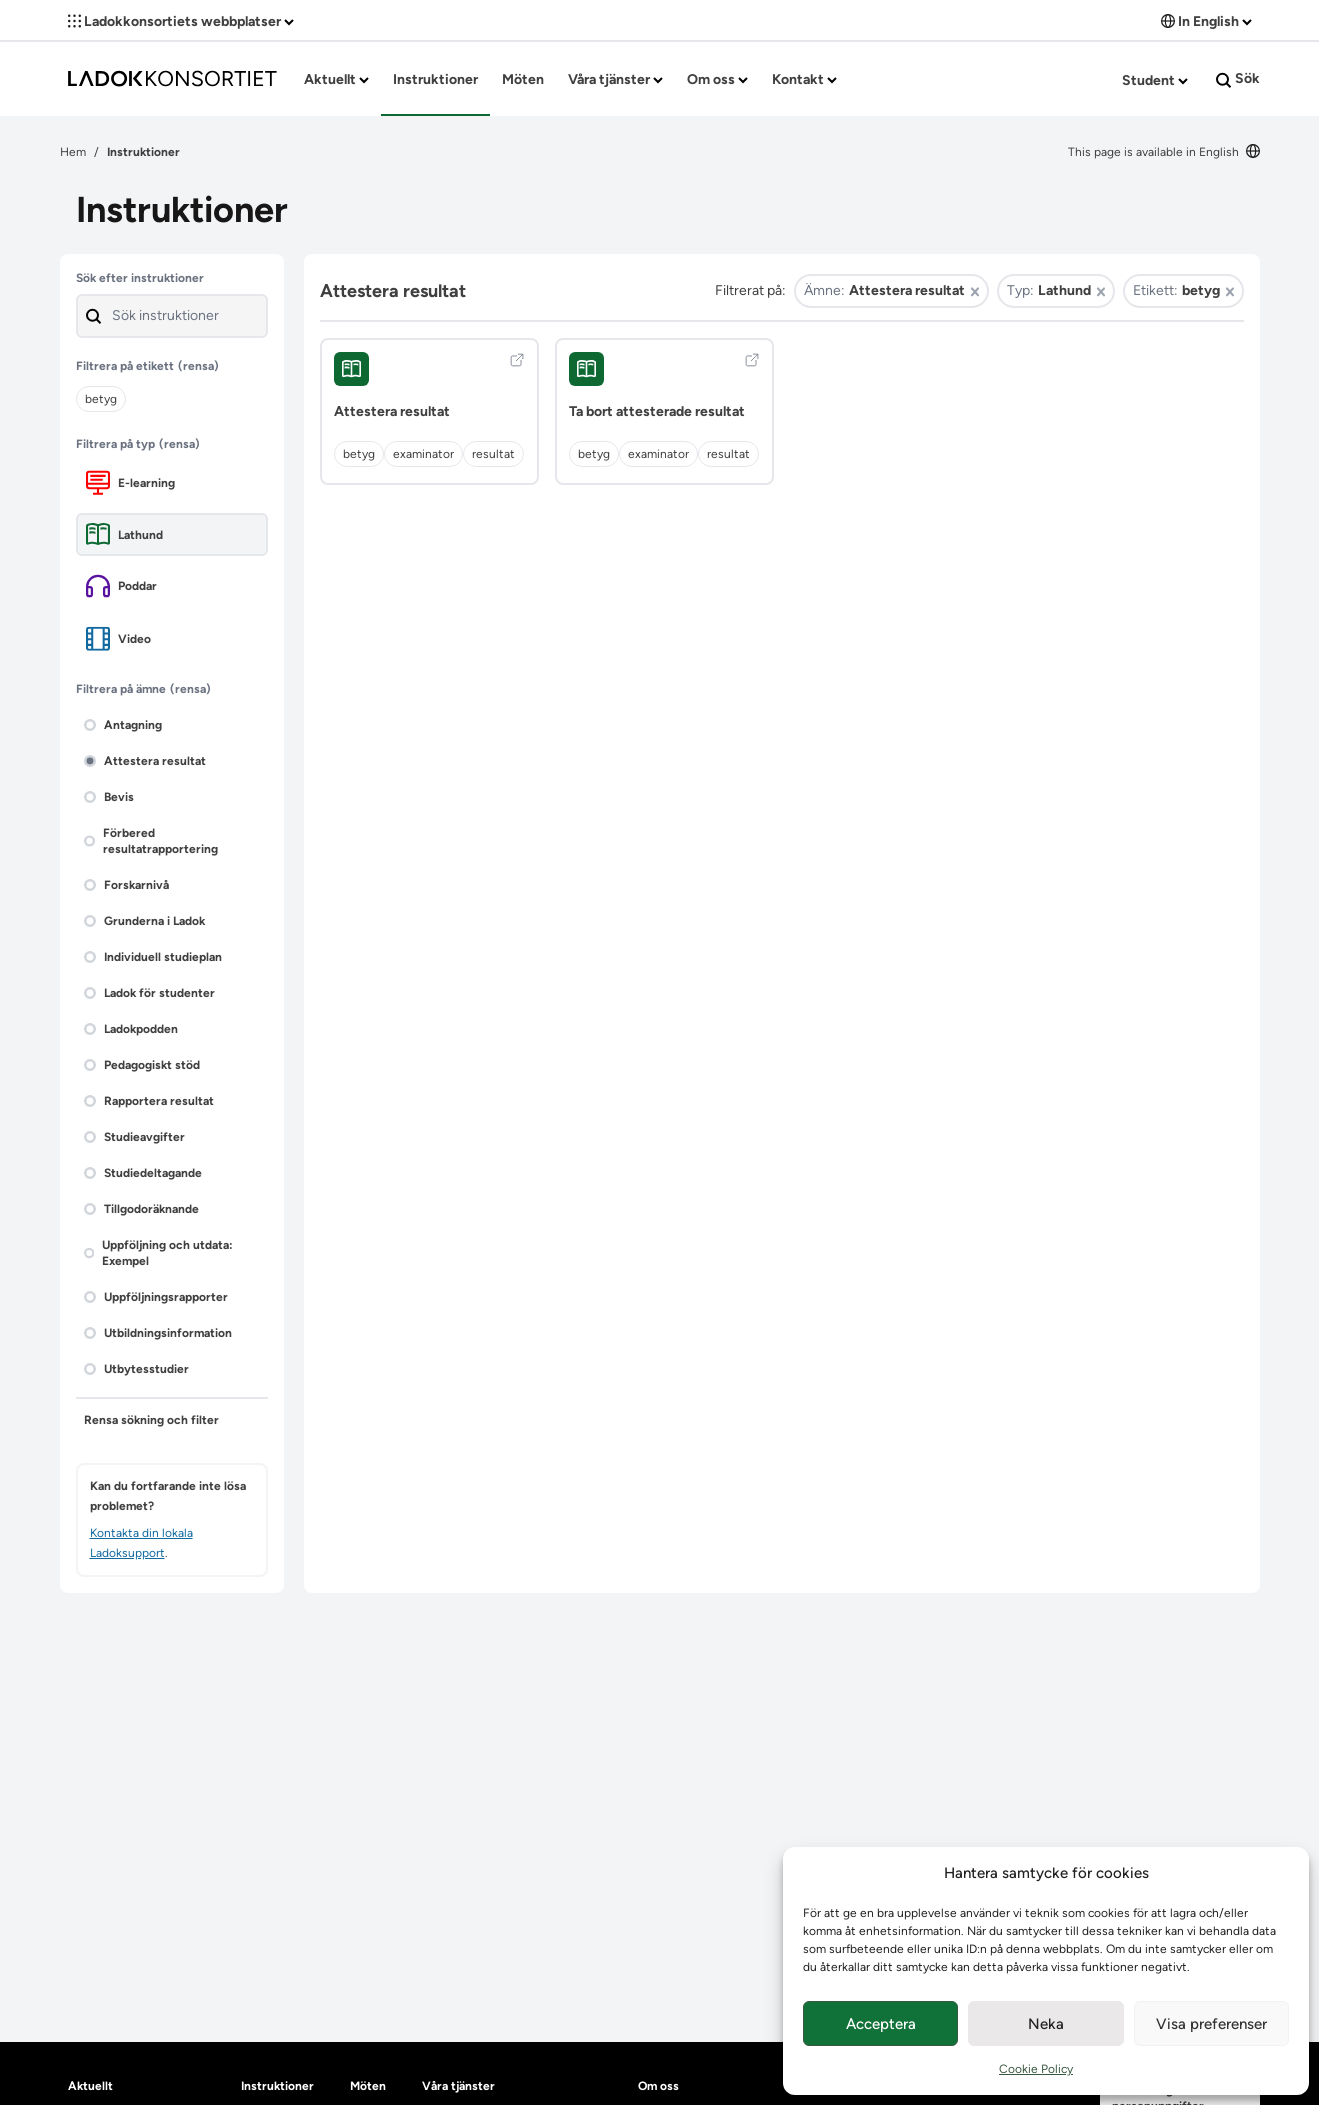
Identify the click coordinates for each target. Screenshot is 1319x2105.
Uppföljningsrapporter (156, 1297)
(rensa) (198, 366)
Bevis (109, 797)
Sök (1238, 79)
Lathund (124, 534)
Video (118, 638)
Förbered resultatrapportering (151, 841)
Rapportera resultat (149, 1101)
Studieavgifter (134, 1137)
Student (1155, 80)
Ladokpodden (131, 1029)
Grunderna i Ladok (144, 921)
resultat (493, 454)
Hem (73, 152)
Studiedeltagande (143, 1173)
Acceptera (881, 2024)
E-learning (130, 482)
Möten (523, 79)
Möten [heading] (368, 2086)
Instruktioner (435, 79)
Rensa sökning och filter (151, 1420)
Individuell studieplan (153, 957)
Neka (1046, 2024)
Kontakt (804, 79)
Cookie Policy (1036, 2069)
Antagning (123, 725)
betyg (359, 454)
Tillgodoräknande (141, 1209)
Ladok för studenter (149, 993)
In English (1206, 21)
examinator (423, 454)
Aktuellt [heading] (90, 2086)
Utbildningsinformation (158, 1333)
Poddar (121, 586)
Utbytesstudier (136, 1369)
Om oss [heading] (658, 2086)
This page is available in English (1164, 152)
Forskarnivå (126, 885)
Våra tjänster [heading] (458, 2086)
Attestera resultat (145, 761)
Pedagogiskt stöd (142, 1065)
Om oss (717, 79)
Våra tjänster (615, 79)
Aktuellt (336, 79)
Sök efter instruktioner (140, 278)
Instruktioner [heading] (277, 2086)
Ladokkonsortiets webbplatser (181, 21)
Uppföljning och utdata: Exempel (158, 1253)
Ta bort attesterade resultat (657, 411)
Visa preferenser (1211, 2024)
